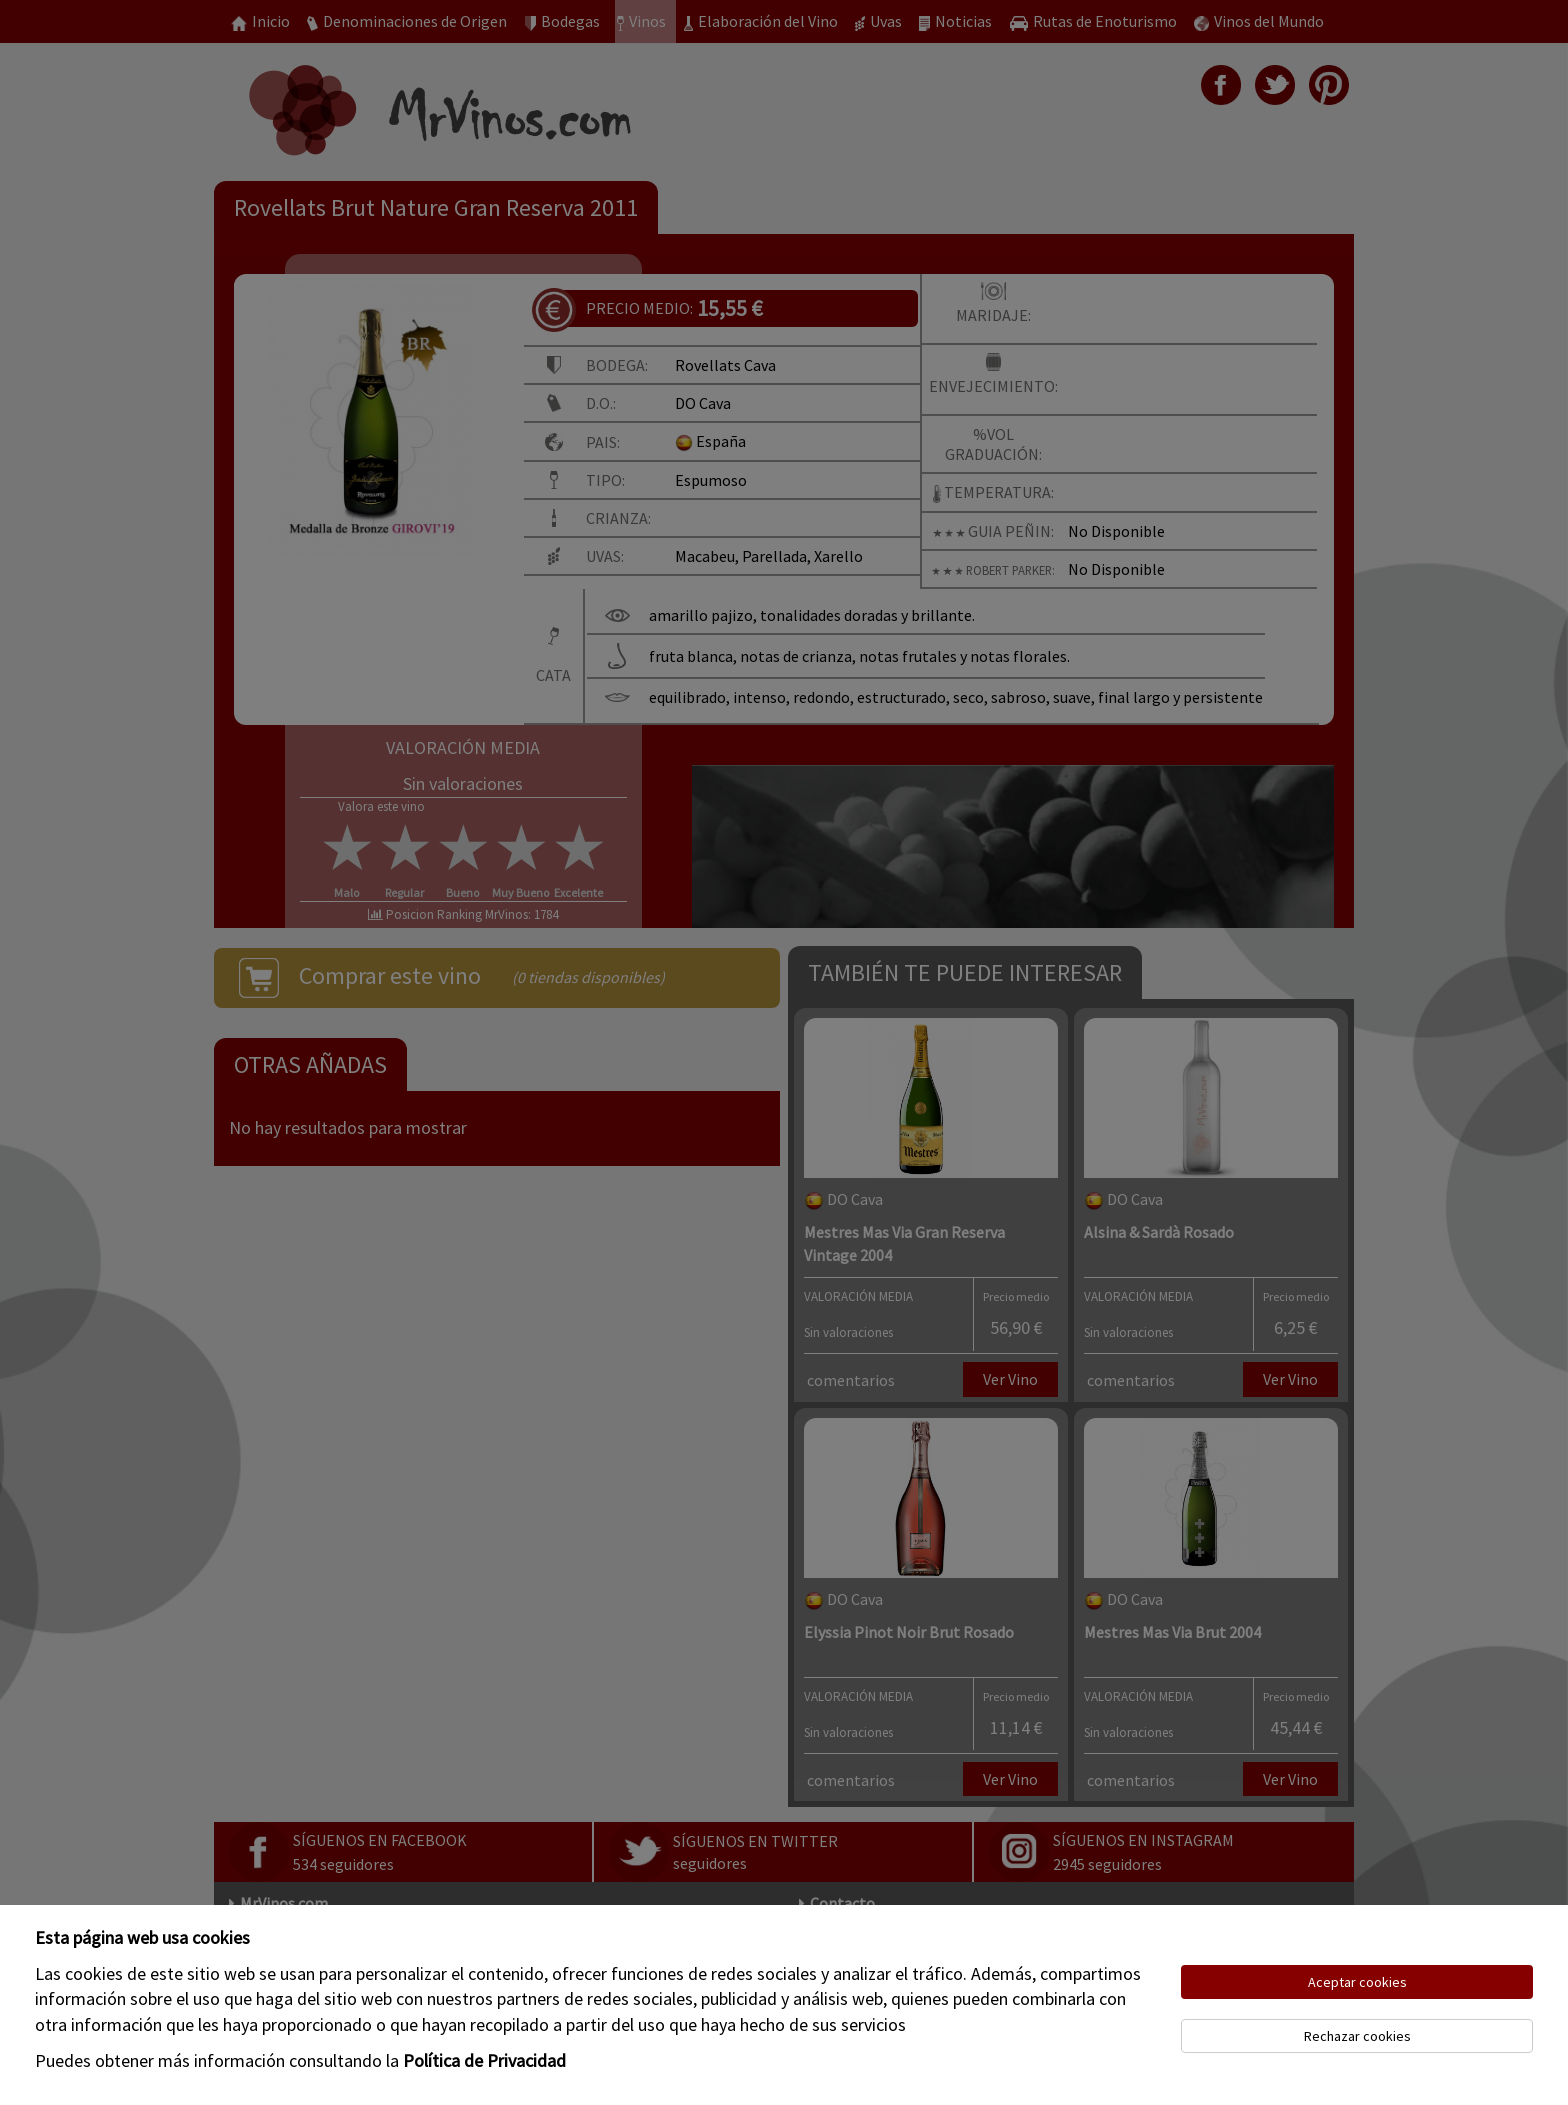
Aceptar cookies (1357, 1982)
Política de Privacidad (484, 2060)
